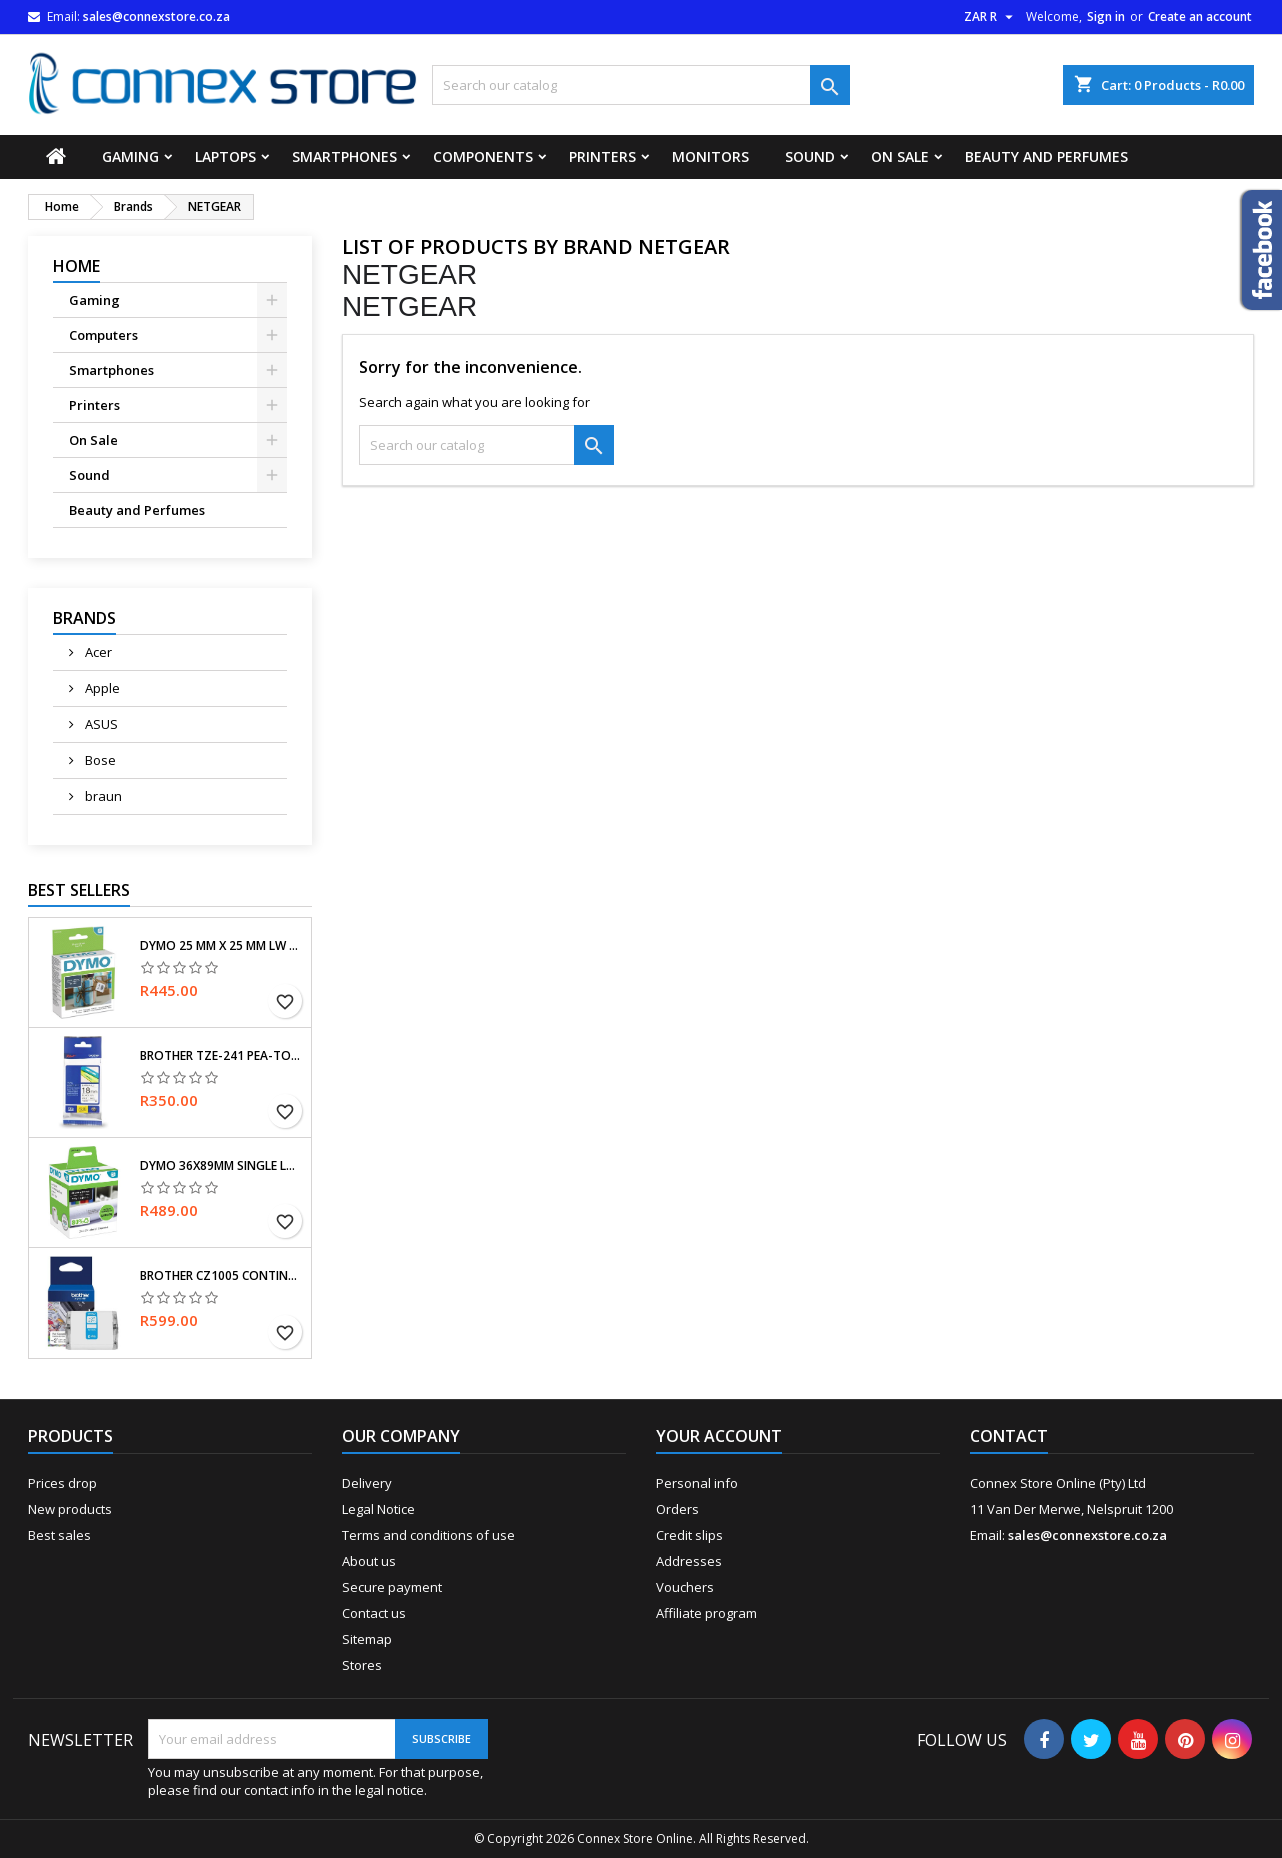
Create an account (1200, 16)
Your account (719, 1436)
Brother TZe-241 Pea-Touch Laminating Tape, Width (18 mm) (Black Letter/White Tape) (221, 1056)
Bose (99, 760)
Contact (1009, 1436)
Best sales (59, 1535)
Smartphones (344, 156)
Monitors (710, 156)
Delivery (367, 1483)
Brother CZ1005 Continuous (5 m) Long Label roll (221, 1276)
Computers (103, 335)
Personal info (697, 1483)
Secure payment (392, 1587)
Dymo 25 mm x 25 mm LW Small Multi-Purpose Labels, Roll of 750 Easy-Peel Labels (221, 946)
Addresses (689, 1561)
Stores (362, 1665)
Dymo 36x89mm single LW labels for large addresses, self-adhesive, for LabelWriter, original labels (221, 1166)
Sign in (1106, 16)
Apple (101, 688)
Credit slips (689, 1535)
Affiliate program (706, 1613)
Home (76, 266)
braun (102, 796)
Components (483, 156)
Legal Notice (378, 1509)
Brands (84, 618)
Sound (810, 156)
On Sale (900, 156)
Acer (97, 652)
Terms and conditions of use (428, 1535)
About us (369, 1561)
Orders (677, 1509)
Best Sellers (79, 890)
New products (70, 1509)
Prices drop (62, 1483)
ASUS (100, 724)
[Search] (641, 85)
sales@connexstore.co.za (156, 16)
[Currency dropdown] (991, 17)
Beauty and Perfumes (1046, 156)
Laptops (225, 156)
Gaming (130, 156)
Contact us (374, 1613)
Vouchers (685, 1587)
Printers (602, 156)
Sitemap (367, 1639)
